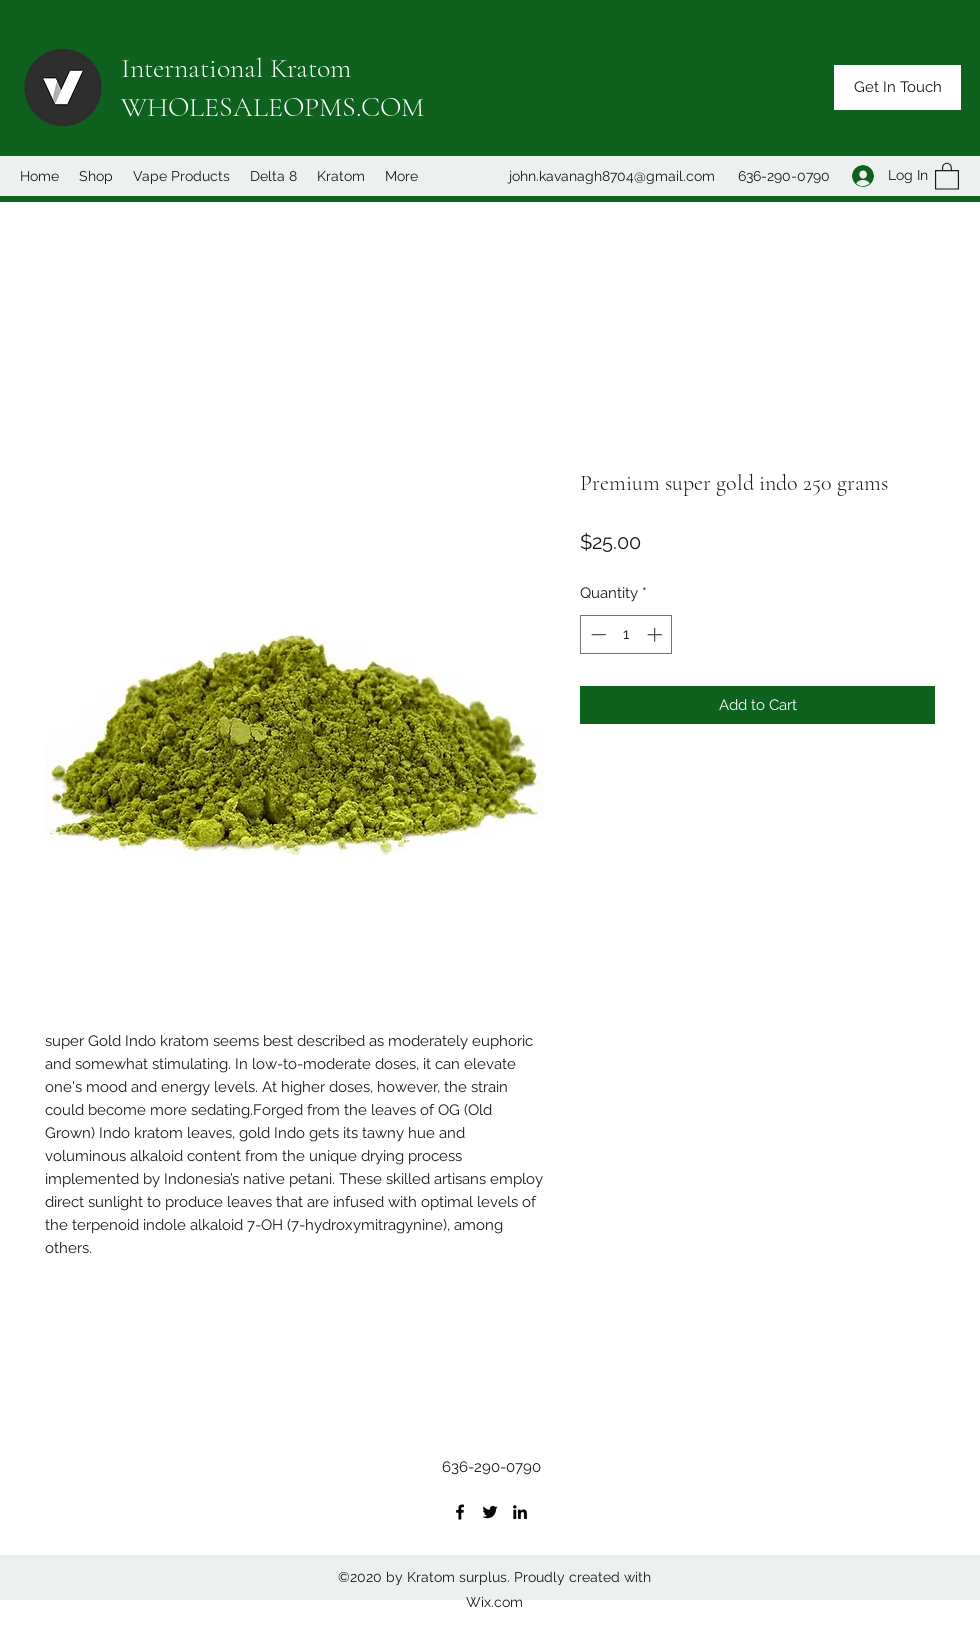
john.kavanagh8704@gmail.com (612, 176)
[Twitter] (490, 1512)
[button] (897, 87)
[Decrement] (596, 634)
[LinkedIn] (520, 1512)
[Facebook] (460, 1512)
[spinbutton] (626, 634)
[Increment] (656, 634)
